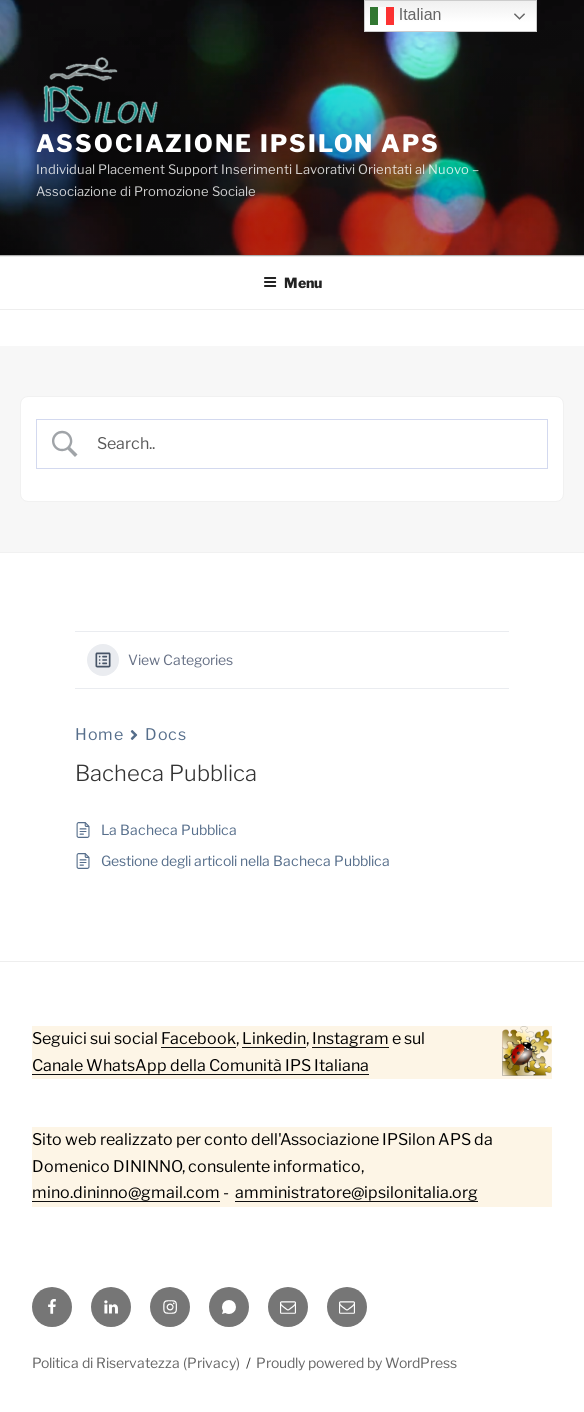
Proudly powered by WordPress (356, 1362)
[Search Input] (309, 444)
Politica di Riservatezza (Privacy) (136, 1362)
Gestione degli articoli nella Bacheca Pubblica (245, 860)
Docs (165, 734)
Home (99, 734)
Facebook (198, 1038)
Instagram (350, 1038)
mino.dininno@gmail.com (126, 1192)
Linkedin (274, 1038)
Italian (405, 16)
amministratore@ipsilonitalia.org (356, 1192)
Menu (292, 282)
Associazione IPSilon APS (238, 143)
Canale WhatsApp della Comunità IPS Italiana (200, 1065)
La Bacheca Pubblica (169, 829)
